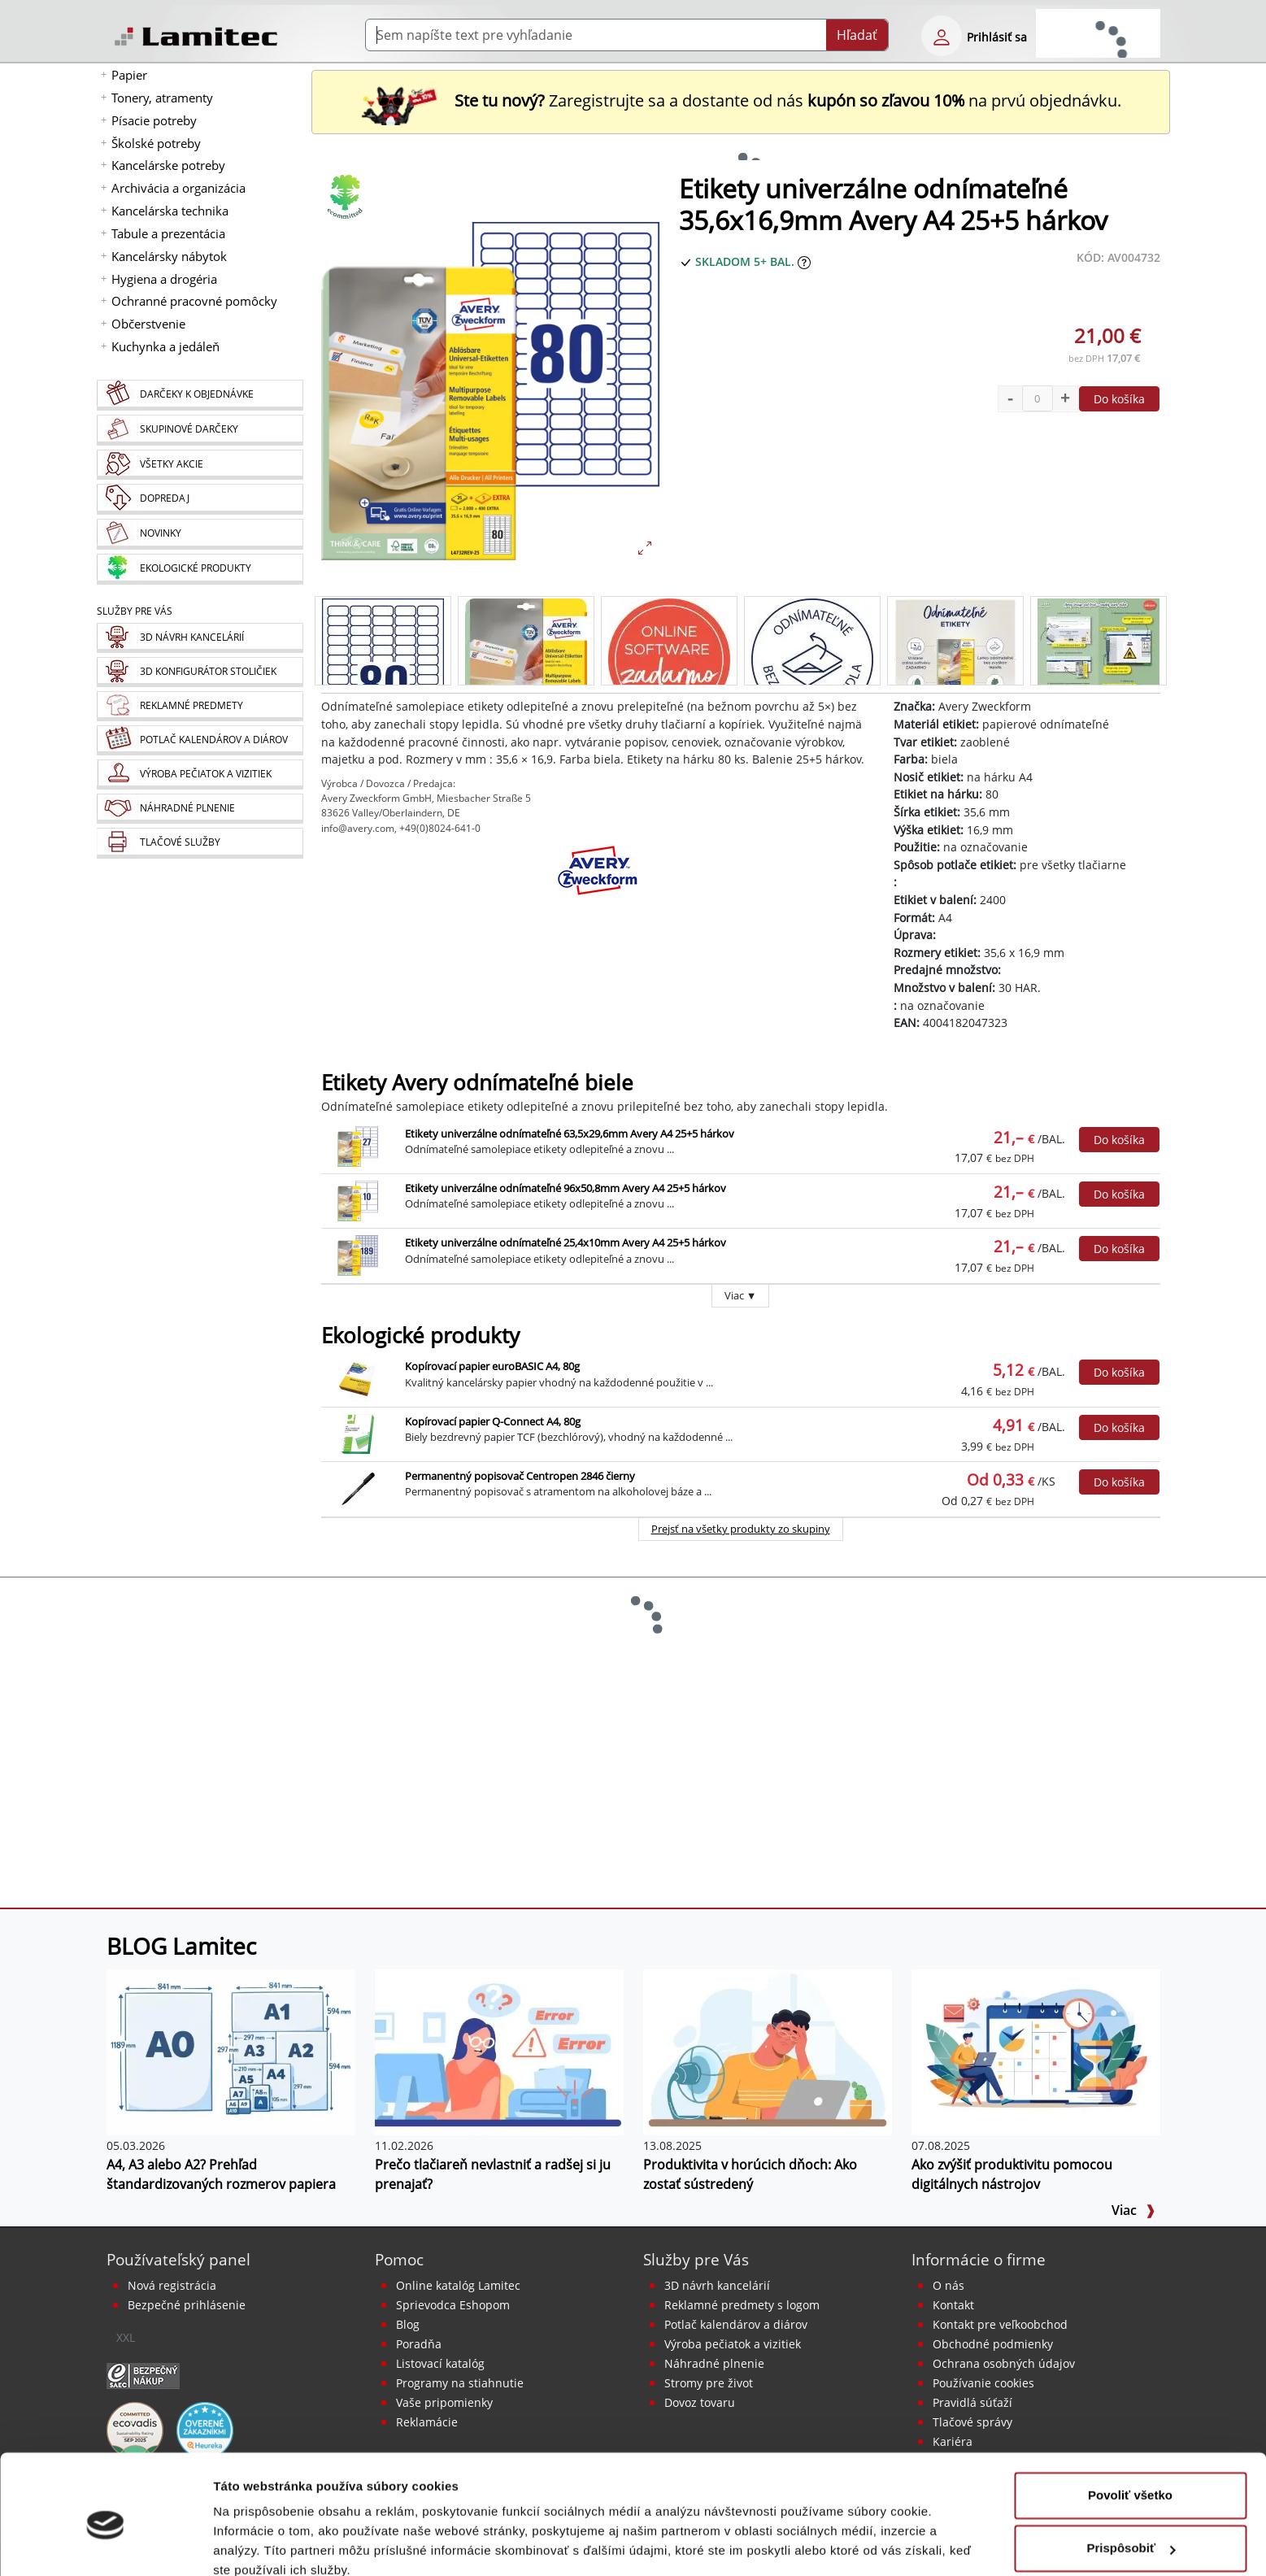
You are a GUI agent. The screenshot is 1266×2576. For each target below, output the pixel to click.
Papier (129, 75)
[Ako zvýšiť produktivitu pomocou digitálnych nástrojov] (1035, 2051)
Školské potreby (156, 143)
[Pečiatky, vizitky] (199, 774)
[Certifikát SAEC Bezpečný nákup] (143, 2375)
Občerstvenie (148, 323)
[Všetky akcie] (199, 464)
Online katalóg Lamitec (458, 2285)
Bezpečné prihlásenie (187, 2305)
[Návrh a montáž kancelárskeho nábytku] (199, 638)
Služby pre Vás (696, 2259)
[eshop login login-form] (941, 35)
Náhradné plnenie (714, 2363)
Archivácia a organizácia (178, 188)
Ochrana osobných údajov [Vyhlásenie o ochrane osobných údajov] (1004, 2363)
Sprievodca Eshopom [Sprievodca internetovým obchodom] (453, 2305)
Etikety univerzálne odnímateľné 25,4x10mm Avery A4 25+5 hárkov (565, 1242)
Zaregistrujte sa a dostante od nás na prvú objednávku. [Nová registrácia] (740, 100)
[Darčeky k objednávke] (199, 395)
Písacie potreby (154, 120)
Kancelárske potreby (168, 165)
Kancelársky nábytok (169, 256)
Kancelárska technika (169, 210)
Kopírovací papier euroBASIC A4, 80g (492, 1366)
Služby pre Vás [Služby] (134, 611)
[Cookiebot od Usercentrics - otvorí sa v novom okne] (105, 2544)
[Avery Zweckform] (597, 884)
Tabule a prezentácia (168, 233)
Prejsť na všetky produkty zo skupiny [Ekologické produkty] (740, 1528)
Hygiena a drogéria (164, 279)
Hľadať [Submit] (857, 35)
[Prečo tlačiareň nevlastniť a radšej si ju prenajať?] (499, 2051)
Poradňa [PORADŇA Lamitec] (419, 2344)
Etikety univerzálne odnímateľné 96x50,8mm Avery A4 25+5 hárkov (565, 1188)
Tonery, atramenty (162, 97)
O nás (948, 2285)
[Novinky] (199, 534)
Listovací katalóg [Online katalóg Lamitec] (440, 2363)
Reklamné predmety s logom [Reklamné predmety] (742, 2305)
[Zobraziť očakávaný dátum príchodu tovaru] (804, 261)
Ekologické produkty (420, 1335)
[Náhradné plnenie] (199, 808)
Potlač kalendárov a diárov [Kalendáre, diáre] (735, 2324)
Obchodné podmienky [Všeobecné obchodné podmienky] (993, 2344)
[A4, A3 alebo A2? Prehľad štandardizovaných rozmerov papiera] (231, 2051)
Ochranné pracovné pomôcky (194, 301)
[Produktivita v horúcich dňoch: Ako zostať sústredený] (767, 2051)
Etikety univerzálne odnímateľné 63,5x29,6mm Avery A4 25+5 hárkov (569, 1133)
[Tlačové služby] (199, 843)
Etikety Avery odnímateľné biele (477, 1082)
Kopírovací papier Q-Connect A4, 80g (493, 1421)
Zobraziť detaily (259, 2544)
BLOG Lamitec (181, 1945)
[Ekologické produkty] (199, 569)
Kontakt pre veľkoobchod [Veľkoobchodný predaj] (1000, 2324)
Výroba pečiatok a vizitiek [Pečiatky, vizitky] (732, 2344)
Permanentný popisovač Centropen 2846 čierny (520, 1476)
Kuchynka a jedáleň (165, 346)
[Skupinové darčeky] (199, 430)
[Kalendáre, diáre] (199, 740)
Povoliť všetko (1130, 2424)
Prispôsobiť (1130, 2477)
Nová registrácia (172, 2285)
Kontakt (953, 2305)
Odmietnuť (1130, 2531)
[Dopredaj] (199, 499)
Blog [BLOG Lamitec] (408, 2324)
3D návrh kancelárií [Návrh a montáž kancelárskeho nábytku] (717, 2285)
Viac (1133, 2210)
